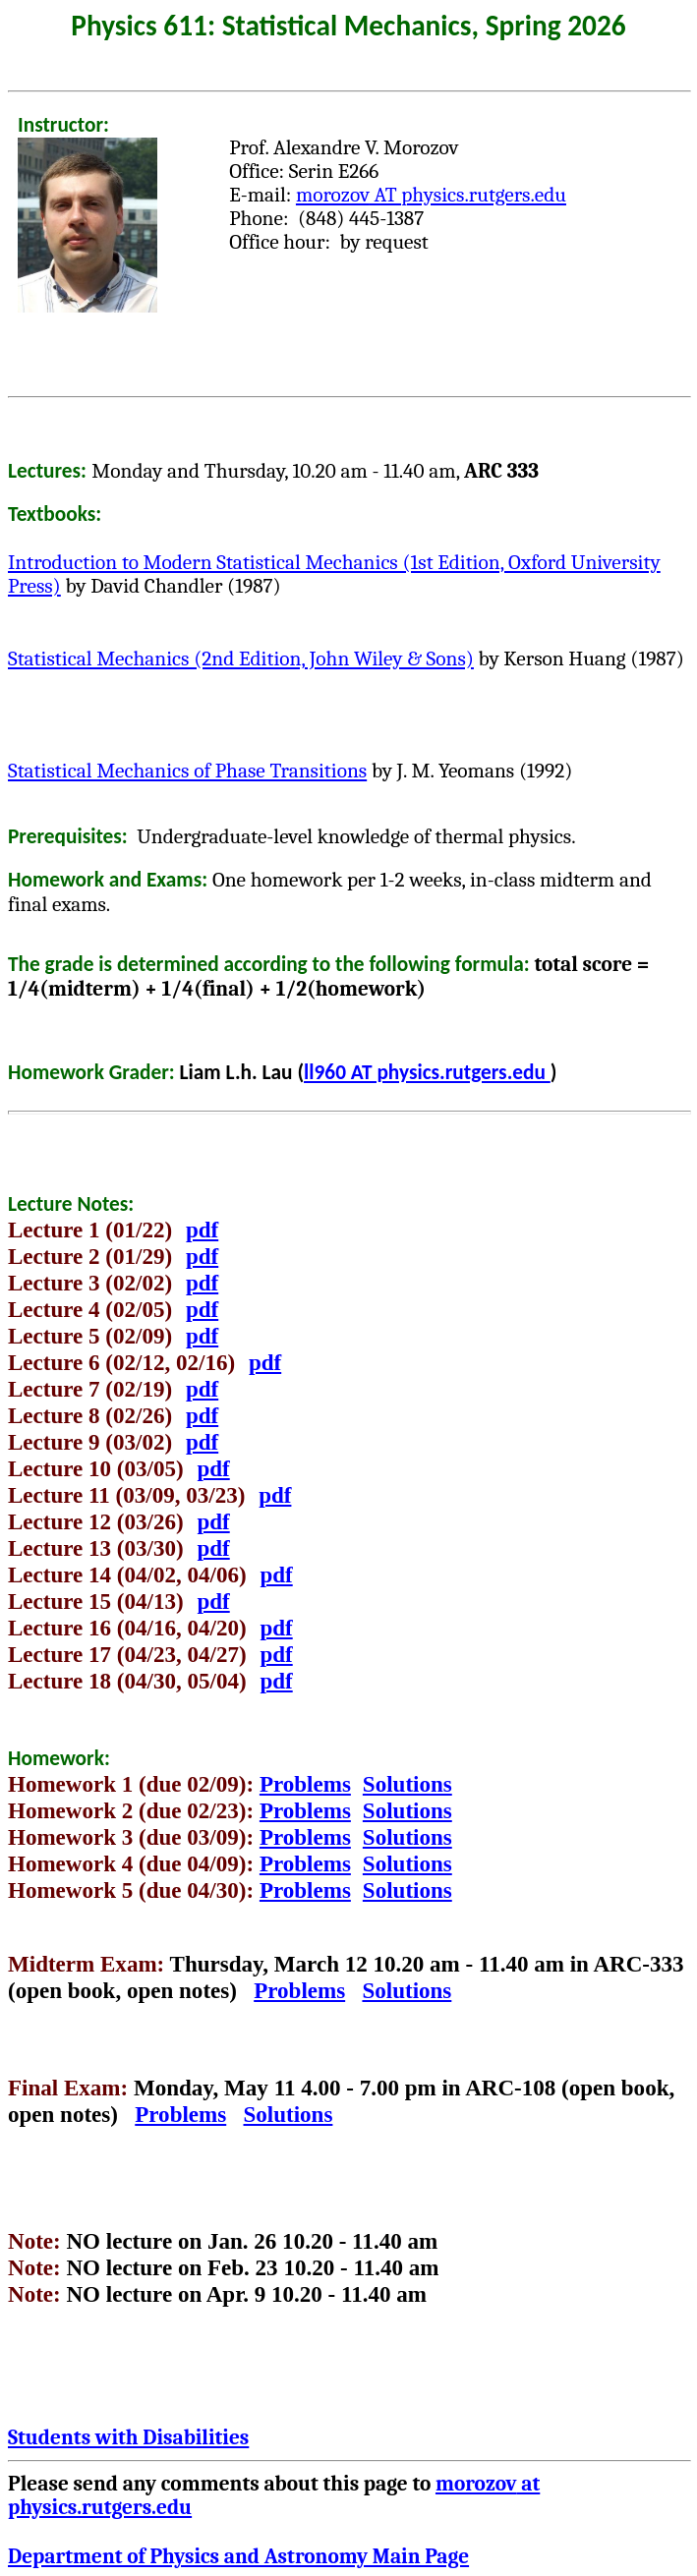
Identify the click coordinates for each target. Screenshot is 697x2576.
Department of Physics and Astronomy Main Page (238, 2556)
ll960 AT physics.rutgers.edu (427, 1072)
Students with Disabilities (128, 2437)
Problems (305, 1784)
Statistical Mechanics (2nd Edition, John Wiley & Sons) (241, 658)
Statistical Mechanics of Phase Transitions (187, 770)
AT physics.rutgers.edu (431, 194)
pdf (202, 1229)
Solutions (407, 1784)
